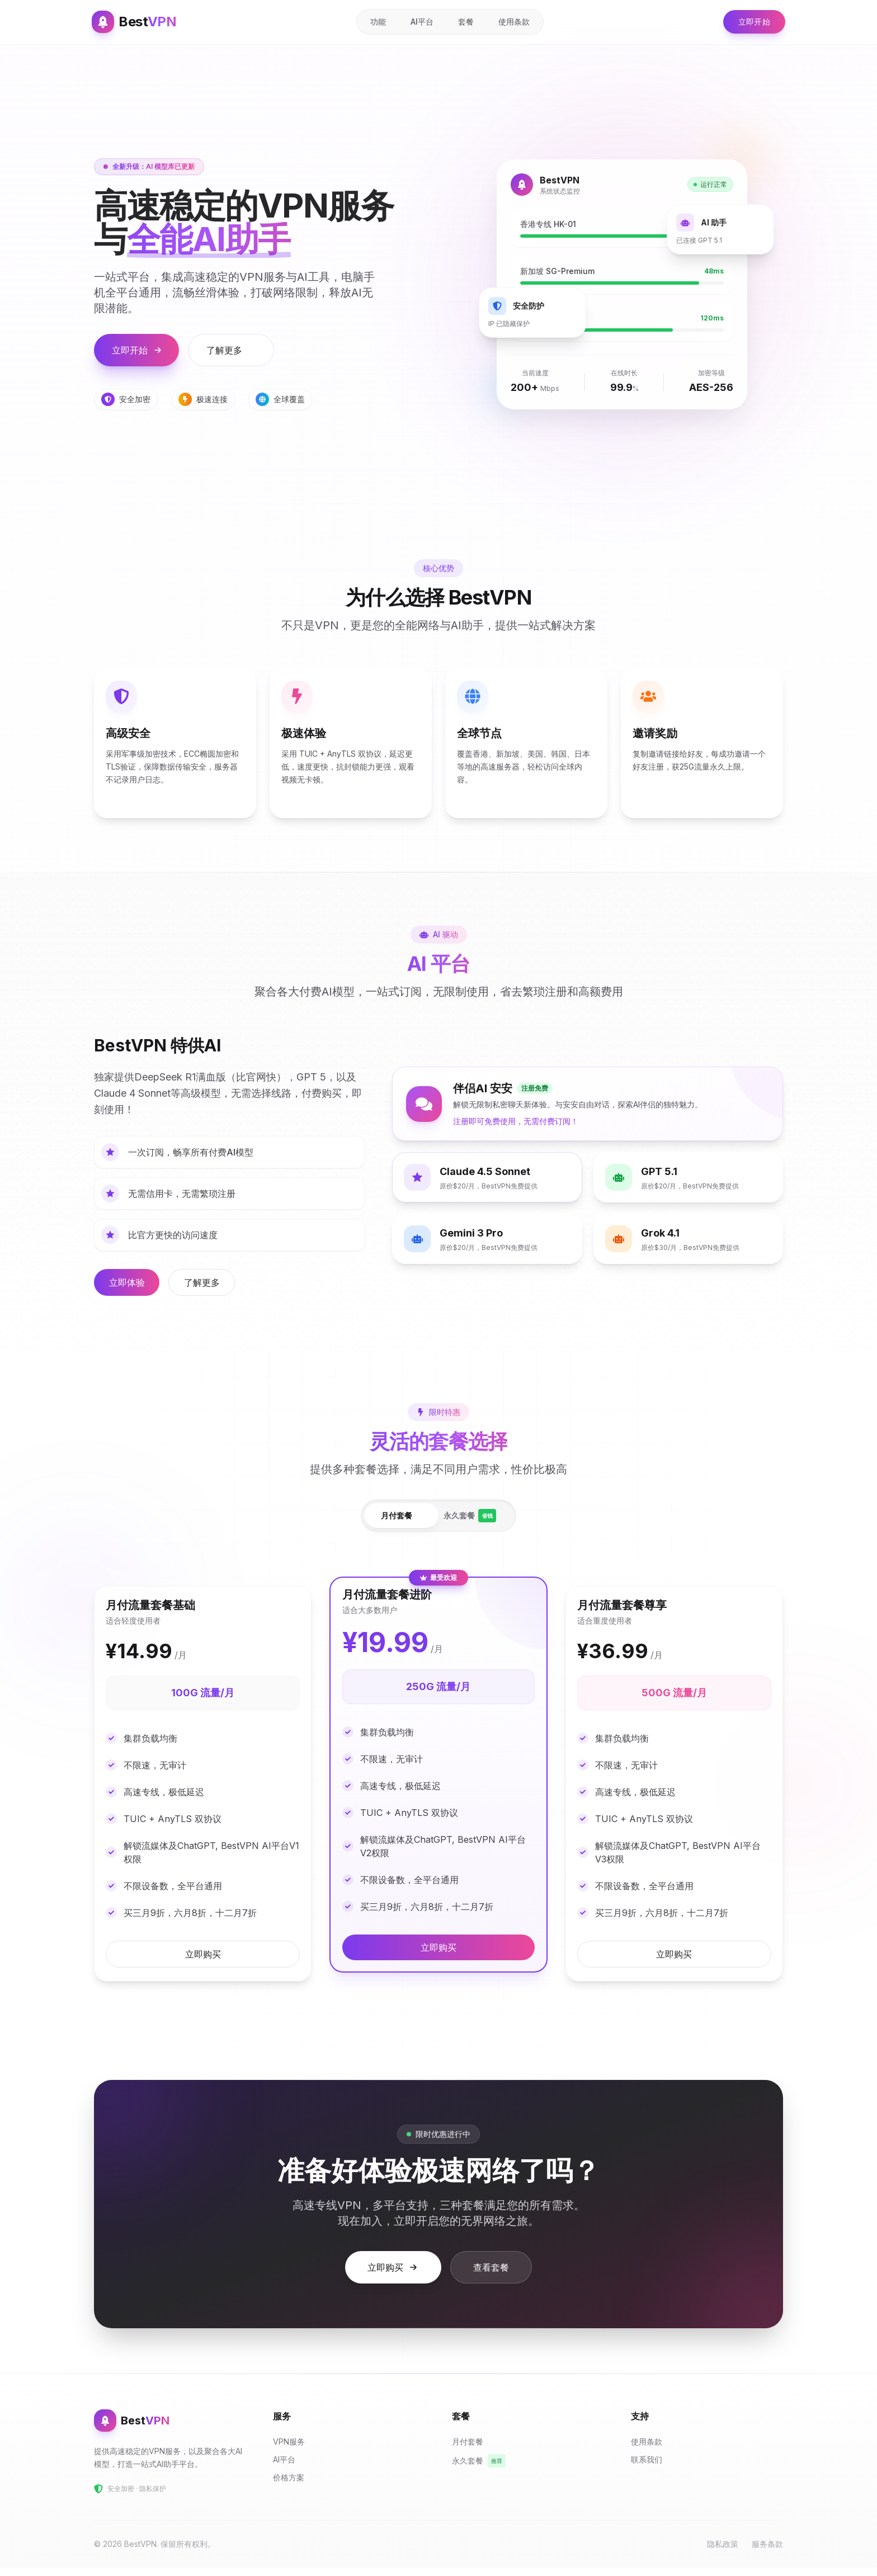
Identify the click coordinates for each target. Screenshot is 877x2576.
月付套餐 (394, 1520)
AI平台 (418, 21)
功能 (375, 21)
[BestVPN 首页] (136, 22)
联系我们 (649, 2468)
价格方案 (291, 2486)
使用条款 (510, 21)
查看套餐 (491, 2275)
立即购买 (203, 1962)
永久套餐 (472, 1520)
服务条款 (767, 2552)
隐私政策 (722, 2552)
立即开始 (749, 21)
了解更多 (228, 350)
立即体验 (130, 1286)
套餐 (462, 21)
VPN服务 (291, 2450)
